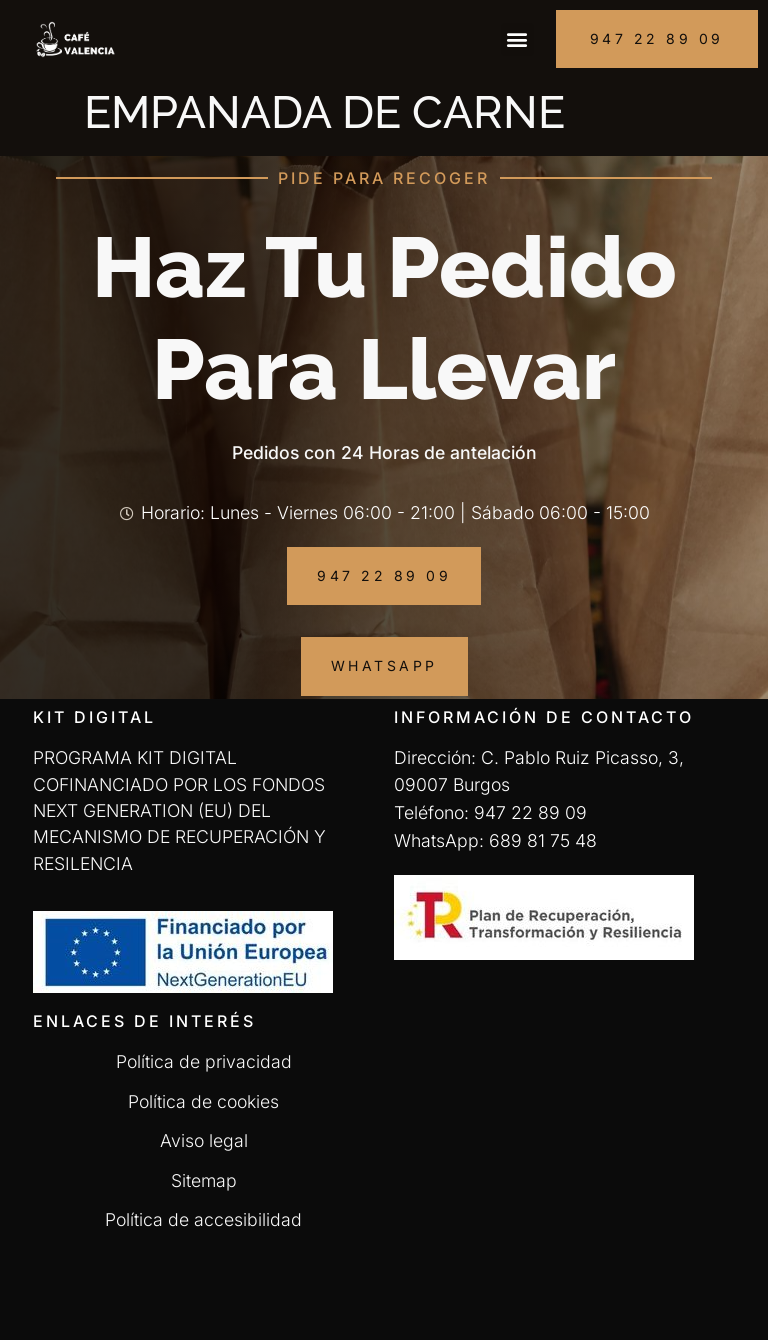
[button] (517, 39)
